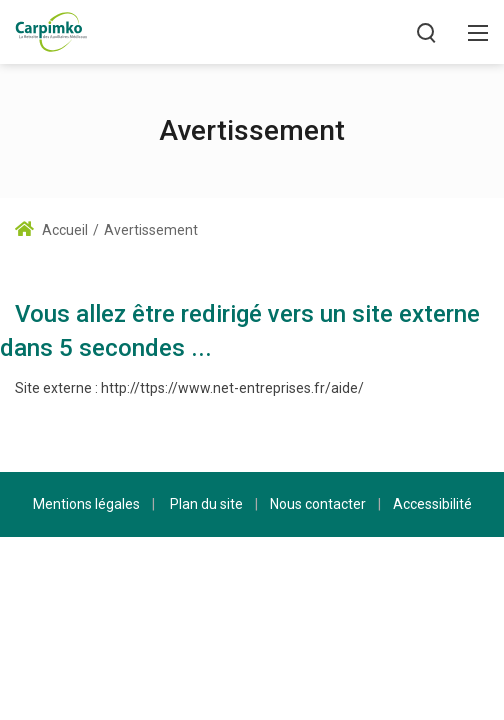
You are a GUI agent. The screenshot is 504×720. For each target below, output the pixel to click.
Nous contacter (318, 504)
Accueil (51, 230)
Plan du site (206, 504)
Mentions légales (86, 504)
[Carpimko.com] (51, 30)
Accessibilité (432, 504)
